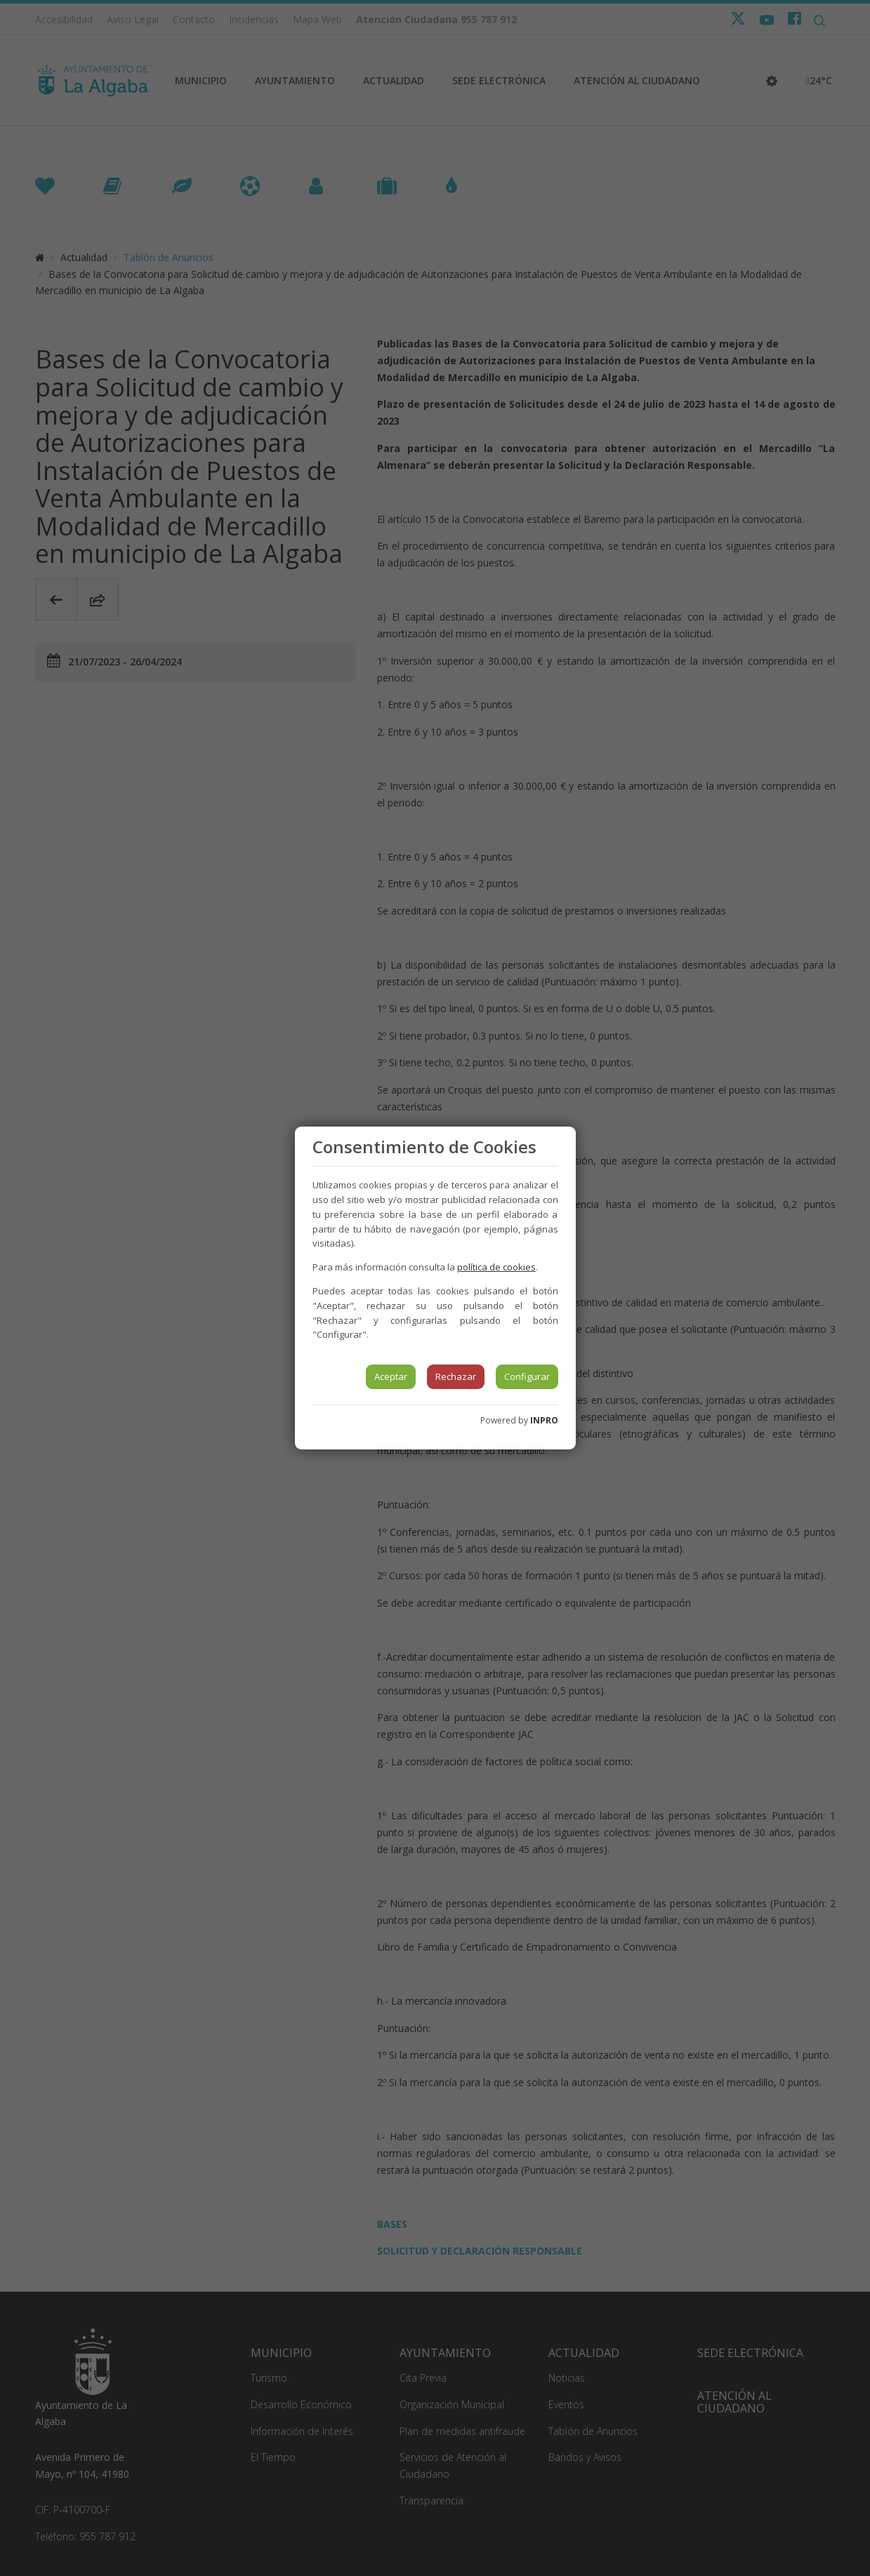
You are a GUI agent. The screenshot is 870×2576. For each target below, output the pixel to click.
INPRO (544, 1420)
